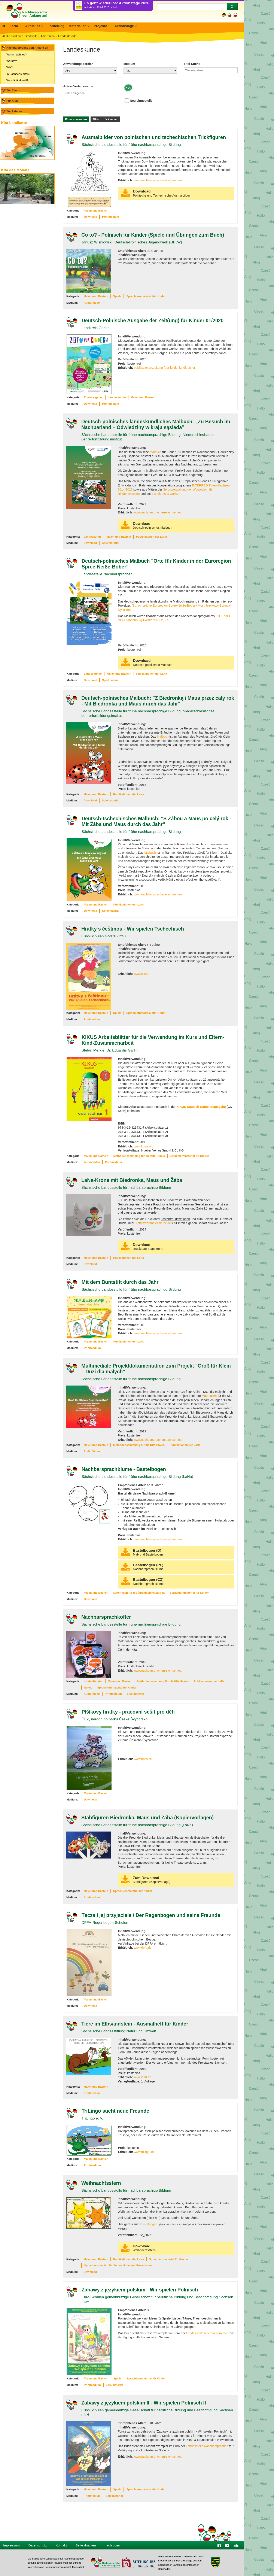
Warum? (11, 61)
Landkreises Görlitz (165, 493)
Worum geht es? (16, 54)
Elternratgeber (93, 397)
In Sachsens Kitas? (18, 74)
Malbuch (156, 452)
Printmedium (110, 216)
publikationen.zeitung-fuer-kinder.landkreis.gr (164, 367)
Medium (129, 64)
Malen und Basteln (96, 210)
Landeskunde (117, 397)
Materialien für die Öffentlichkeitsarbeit (139, 1592)
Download (90, 216)
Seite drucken (86, 2545)
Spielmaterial (110, 542)
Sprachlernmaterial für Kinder (145, 296)
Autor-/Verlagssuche (78, 86)
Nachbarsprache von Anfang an (27, 47)
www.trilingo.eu (144, 2152)
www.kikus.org (143, 1146)
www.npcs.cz (143, 1759)
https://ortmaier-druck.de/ (154, 1223)
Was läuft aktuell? (17, 80)
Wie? (9, 67)
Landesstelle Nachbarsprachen (207, 2333)
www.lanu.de (142, 2077)
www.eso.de (142, 974)
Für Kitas (12, 100)
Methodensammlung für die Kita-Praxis (139, 1155)
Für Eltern (12, 90)
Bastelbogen (149, 2224)
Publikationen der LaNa (151, 536)
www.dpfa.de (142, 1947)
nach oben (112, 2545)
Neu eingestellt (141, 100)
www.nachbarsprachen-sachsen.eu (158, 180)
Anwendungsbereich (78, 64)
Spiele (117, 296)
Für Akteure (14, 111)
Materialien (209, 1396)
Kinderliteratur (93, 1681)
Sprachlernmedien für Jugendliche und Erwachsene (118, 2265)
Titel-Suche (192, 64)
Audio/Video (92, 302)
